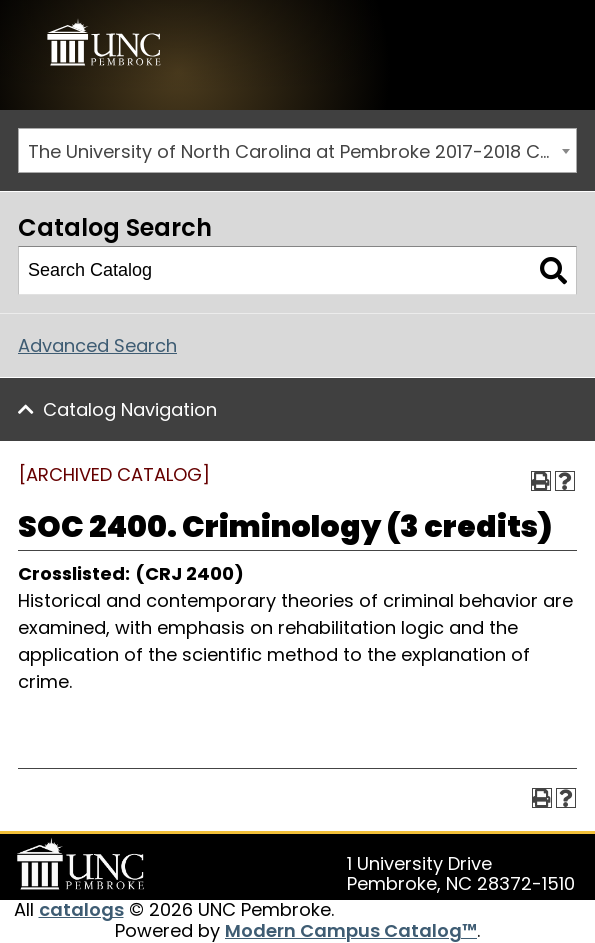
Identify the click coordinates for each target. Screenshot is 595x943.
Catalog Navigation (130, 409)
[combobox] (297, 150)
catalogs (81, 909)
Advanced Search (97, 345)
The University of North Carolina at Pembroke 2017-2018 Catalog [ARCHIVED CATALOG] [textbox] (302, 151)
